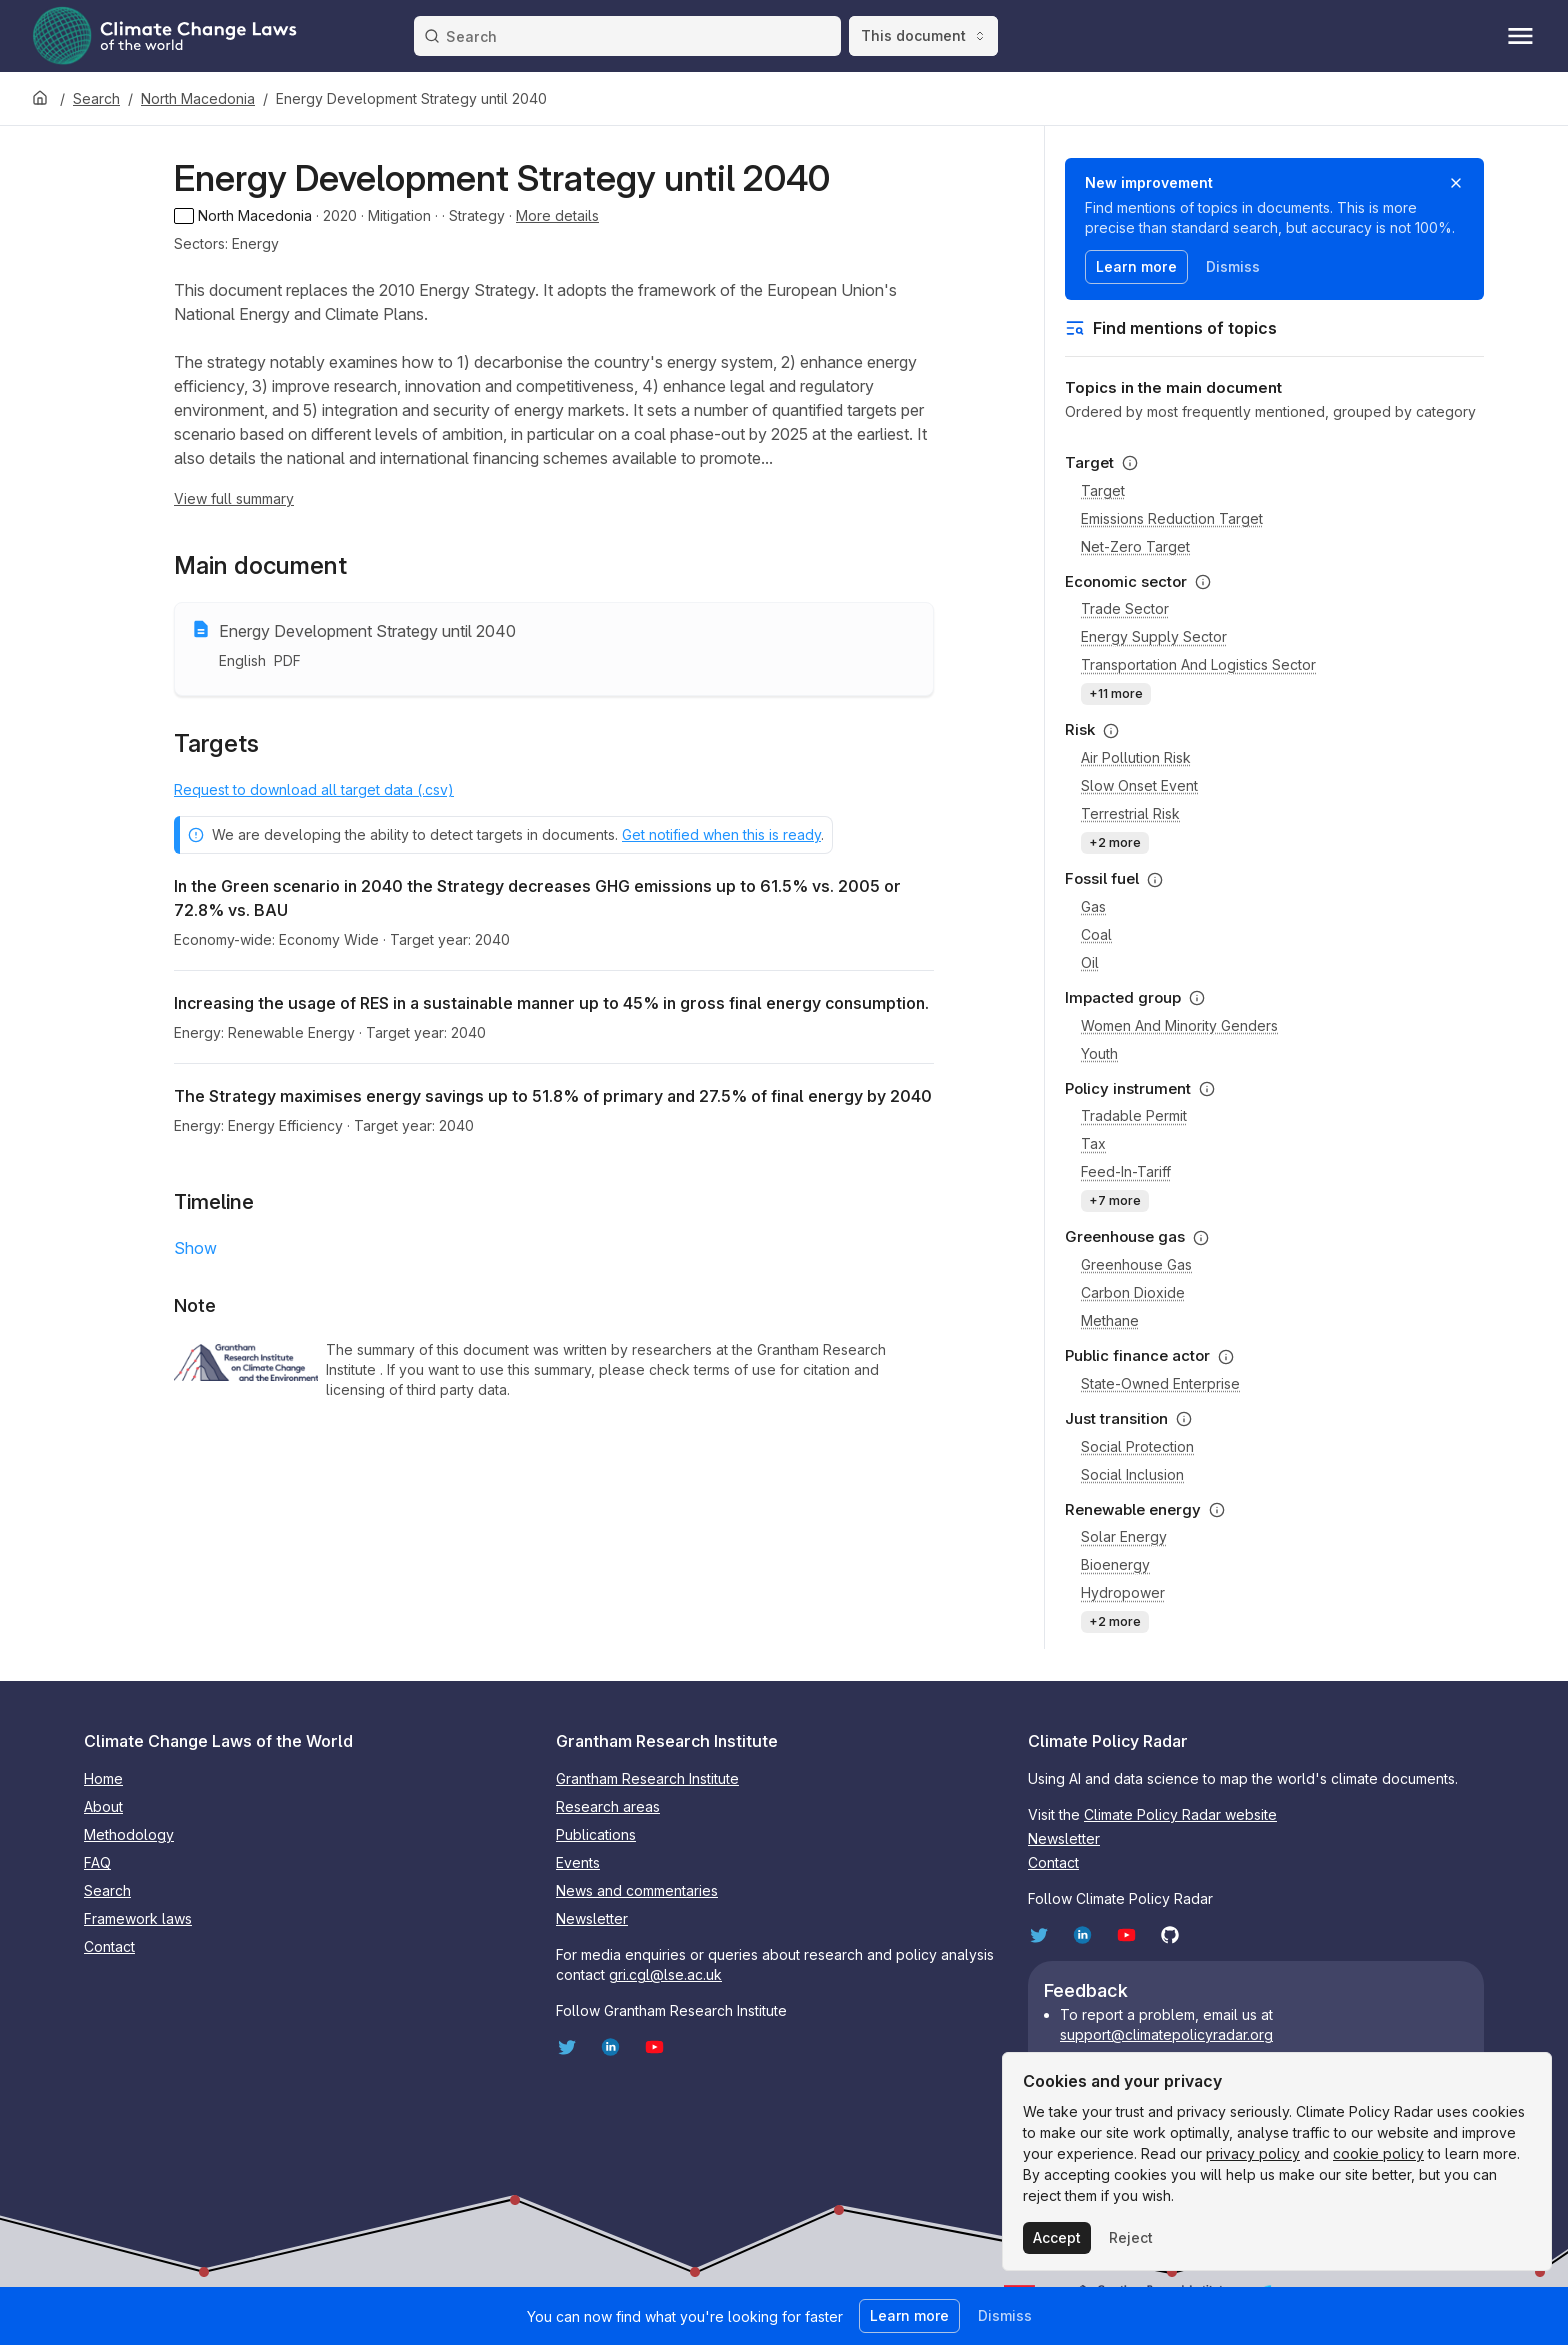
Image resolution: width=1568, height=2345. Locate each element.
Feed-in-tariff (1126, 1171)
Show (195, 1248)
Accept (1057, 2237)
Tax (1093, 1143)
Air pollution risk (1136, 757)
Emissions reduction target (1172, 518)
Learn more (1136, 266)
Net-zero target (1135, 546)
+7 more (1115, 1200)
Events (578, 1862)
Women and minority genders (1179, 1025)
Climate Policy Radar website (1180, 1814)
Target (1103, 490)
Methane (1110, 1320)
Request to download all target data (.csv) (314, 789)
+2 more (1115, 842)
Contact (109, 1946)
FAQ (97, 1862)
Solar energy (1124, 1536)
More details (557, 215)
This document (923, 35)
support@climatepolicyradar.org (1166, 2034)
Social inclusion (1132, 1474)
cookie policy (1378, 2153)
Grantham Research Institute (647, 1778)
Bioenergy (1115, 1564)
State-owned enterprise (1160, 1383)
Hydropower (1123, 1592)
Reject (1131, 2237)
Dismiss (1233, 266)
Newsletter (592, 1918)
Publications (596, 1834)
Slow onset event (1139, 785)
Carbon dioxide (1133, 1292)
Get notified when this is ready (721, 834)
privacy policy (1253, 2153)
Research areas (608, 1806)
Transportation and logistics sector (1198, 664)
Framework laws (138, 1918)
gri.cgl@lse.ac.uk (665, 1974)
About (103, 1806)
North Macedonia (198, 98)
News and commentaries (637, 1890)
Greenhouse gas (1136, 1264)
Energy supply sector (1154, 636)
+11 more (1116, 693)
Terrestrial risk (1130, 813)
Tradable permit (1134, 1115)
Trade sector (1125, 608)
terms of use (737, 1369)
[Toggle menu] (1520, 36)
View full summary (234, 498)
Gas (1093, 906)
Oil (1090, 962)
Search (96, 98)
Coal (1096, 934)
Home (103, 1778)
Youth (1099, 1053)
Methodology (129, 1834)
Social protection (1137, 1446)
